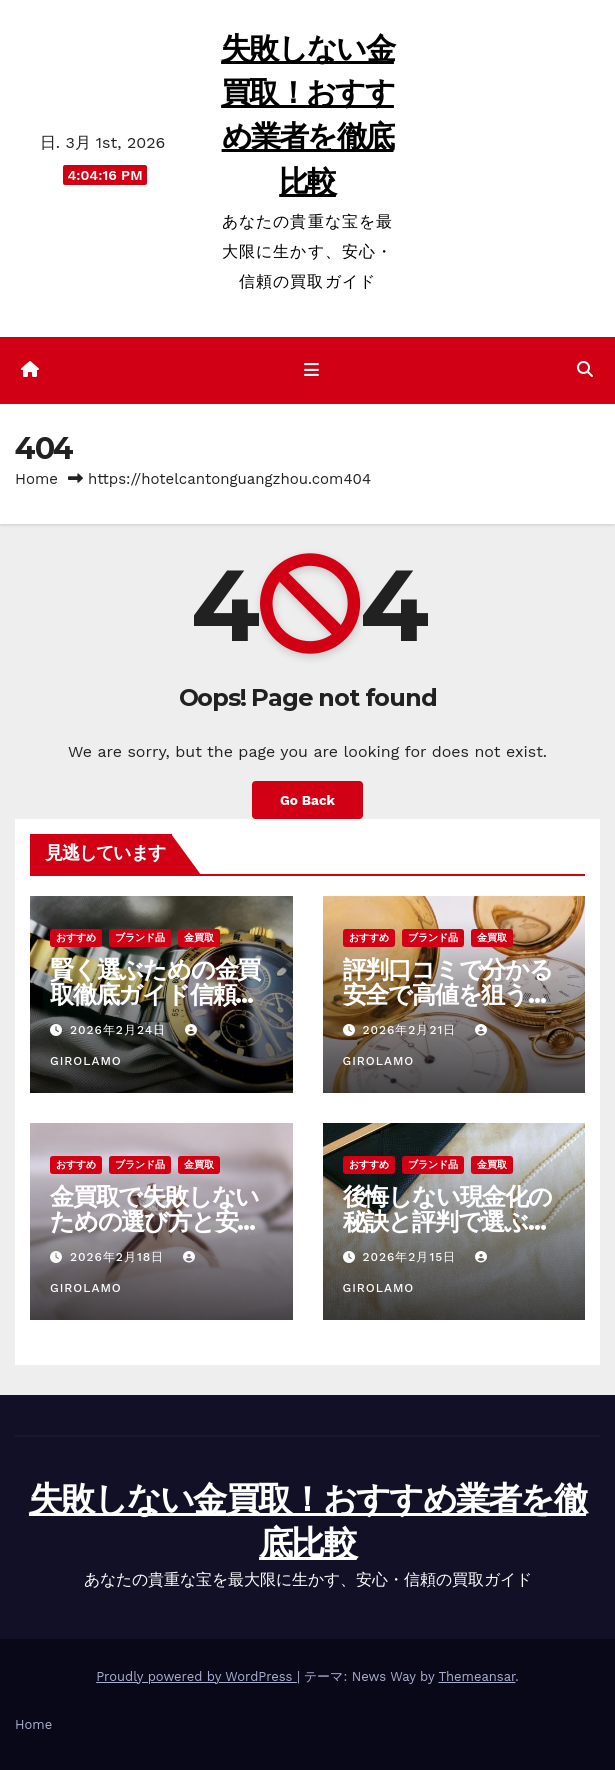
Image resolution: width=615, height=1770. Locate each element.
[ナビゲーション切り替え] (310, 371)
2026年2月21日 (411, 1030)
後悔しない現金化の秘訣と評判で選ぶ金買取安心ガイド (447, 1221)
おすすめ (76, 937)
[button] (585, 369)
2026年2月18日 (119, 1257)
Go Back (307, 800)
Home (36, 479)
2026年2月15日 (411, 1257)
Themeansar (476, 1676)
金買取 (199, 937)
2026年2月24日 (120, 1030)
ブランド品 (140, 937)
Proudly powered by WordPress (196, 1676)
